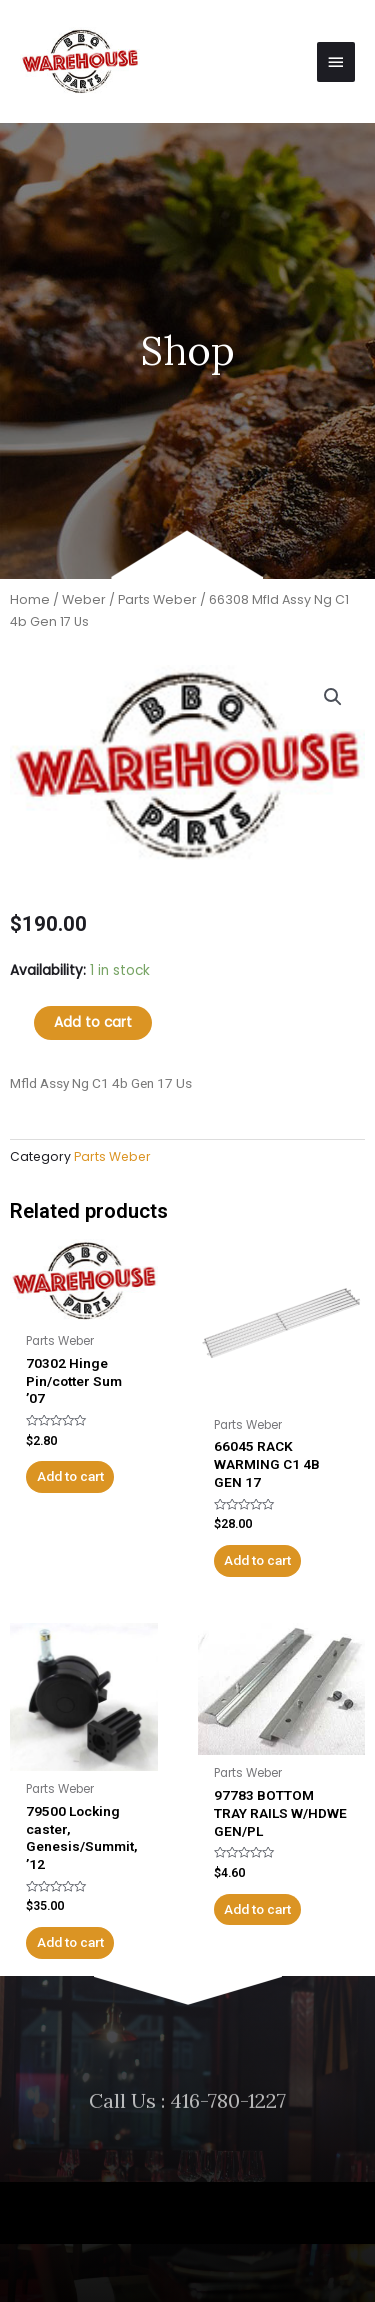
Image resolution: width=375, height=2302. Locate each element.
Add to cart (93, 1022)
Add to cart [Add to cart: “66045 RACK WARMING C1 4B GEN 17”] (257, 1560)
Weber (84, 599)
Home (30, 599)
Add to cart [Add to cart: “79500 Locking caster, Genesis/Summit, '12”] (70, 1942)
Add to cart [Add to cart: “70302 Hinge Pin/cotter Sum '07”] (70, 1476)
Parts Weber (157, 599)
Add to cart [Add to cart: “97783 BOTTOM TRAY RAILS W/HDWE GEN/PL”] (257, 1909)
